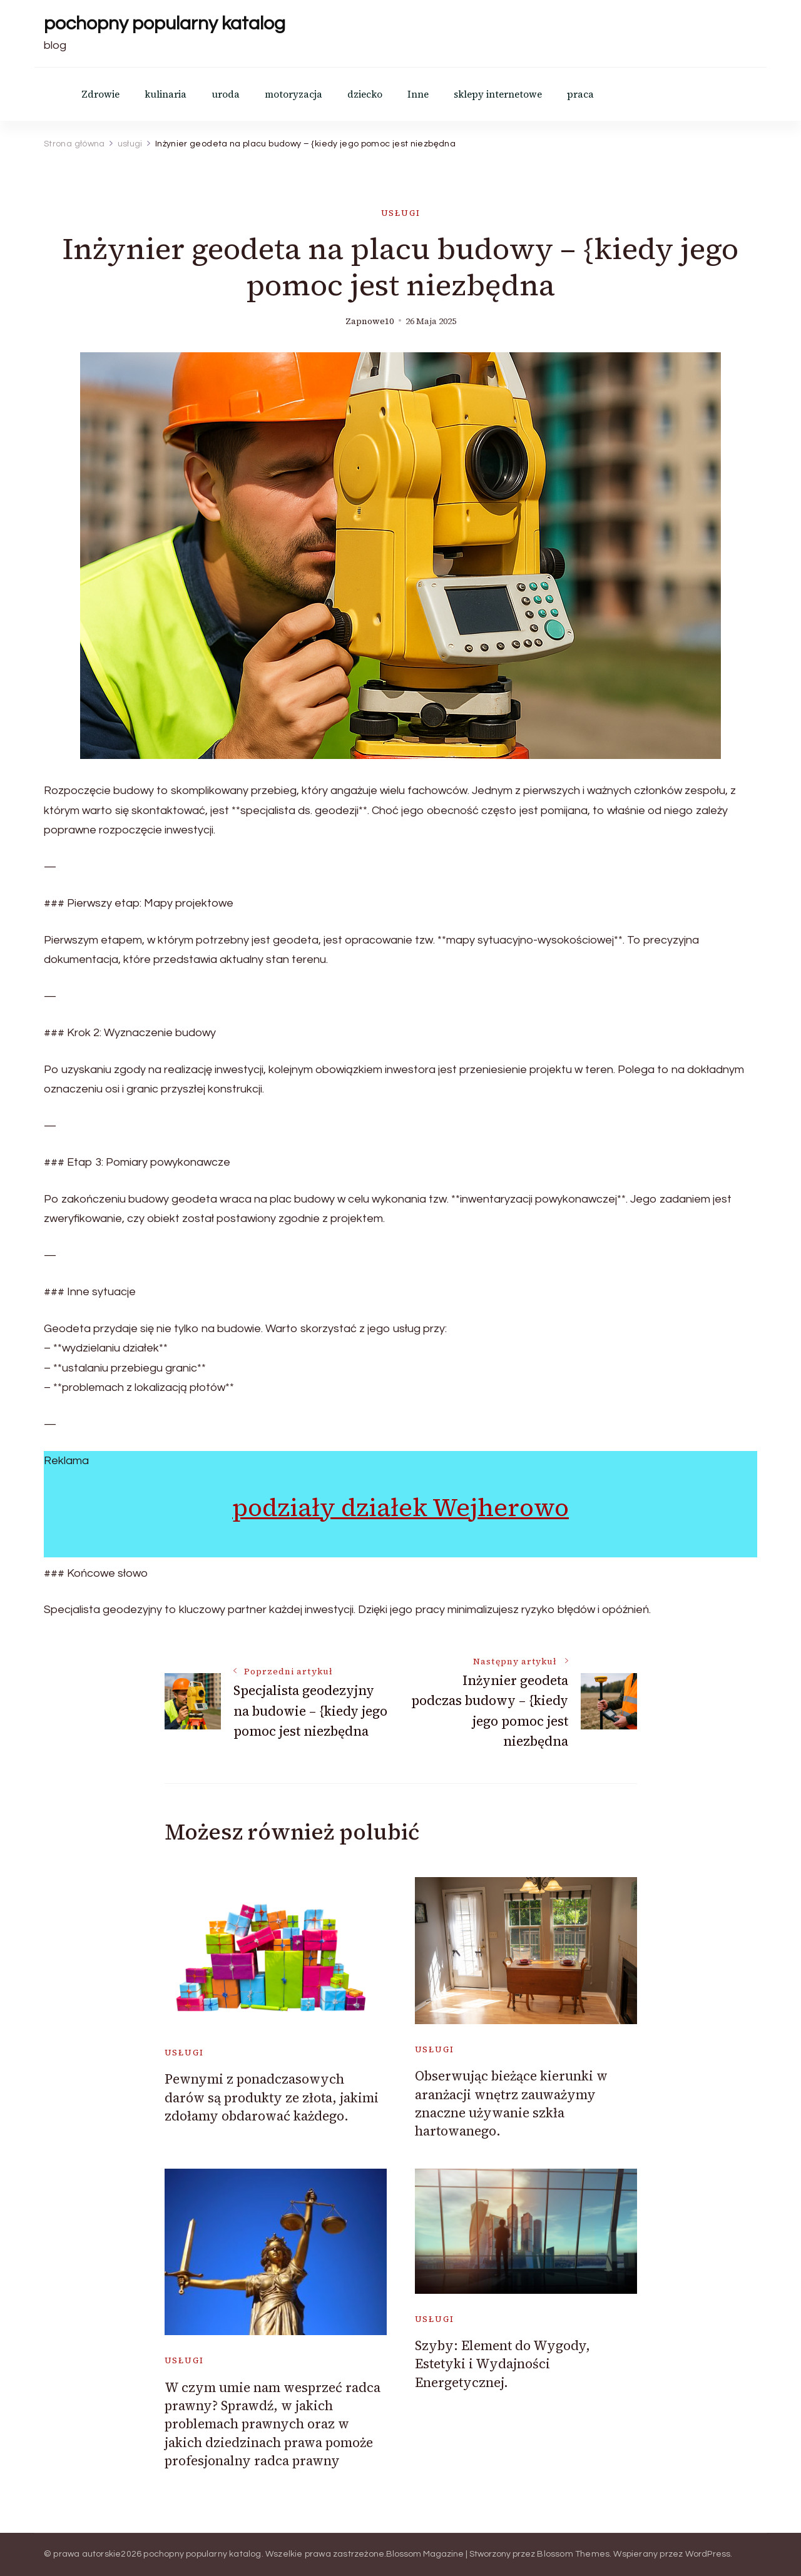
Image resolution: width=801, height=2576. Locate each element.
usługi (401, 213)
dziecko (364, 94)
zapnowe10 (369, 321)
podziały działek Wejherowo (400, 1507)
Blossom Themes (573, 2554)
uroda (226, 94)
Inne (418, 94)
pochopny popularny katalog (164, 23)
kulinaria (165, 94)
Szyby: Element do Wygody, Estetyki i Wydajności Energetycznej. (502, 2363)
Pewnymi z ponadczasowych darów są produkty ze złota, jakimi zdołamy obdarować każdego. (272, 2097)
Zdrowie (100, 94)
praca (580, 94)
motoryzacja (293, 94)
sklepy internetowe (498, 94)
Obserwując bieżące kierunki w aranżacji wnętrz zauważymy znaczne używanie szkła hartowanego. (511, 2103)
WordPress (708, 2554)
